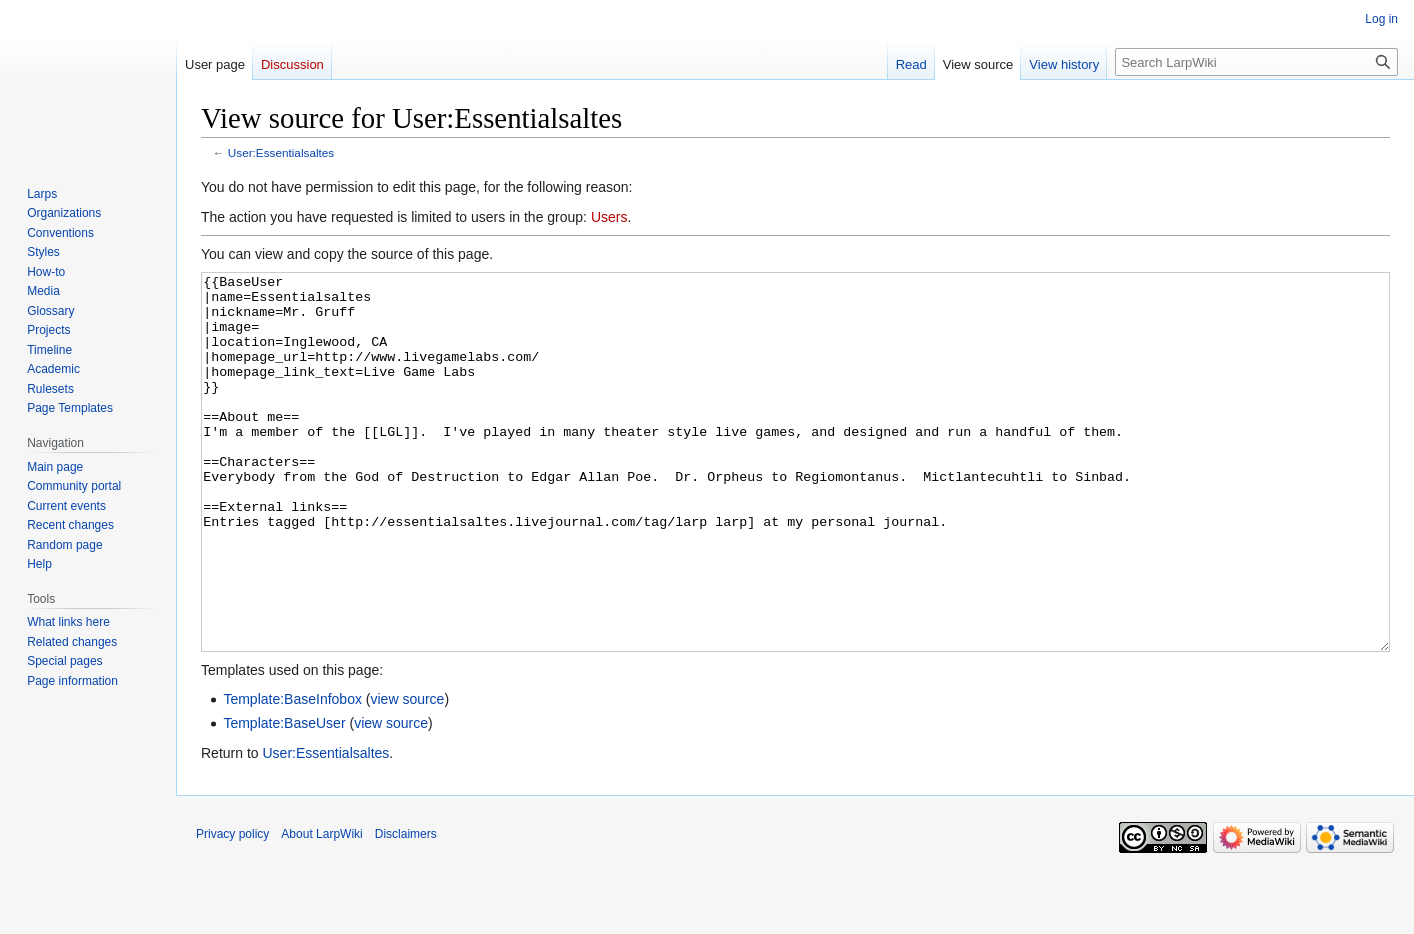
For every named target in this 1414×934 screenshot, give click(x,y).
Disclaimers (406, 909)
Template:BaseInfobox (292, 774)
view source (407, 774)
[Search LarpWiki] (1256, 62)
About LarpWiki (321, 909)
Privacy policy (232, 909)
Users (609, 217)
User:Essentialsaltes (281, 152)
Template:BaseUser (284, 798)
